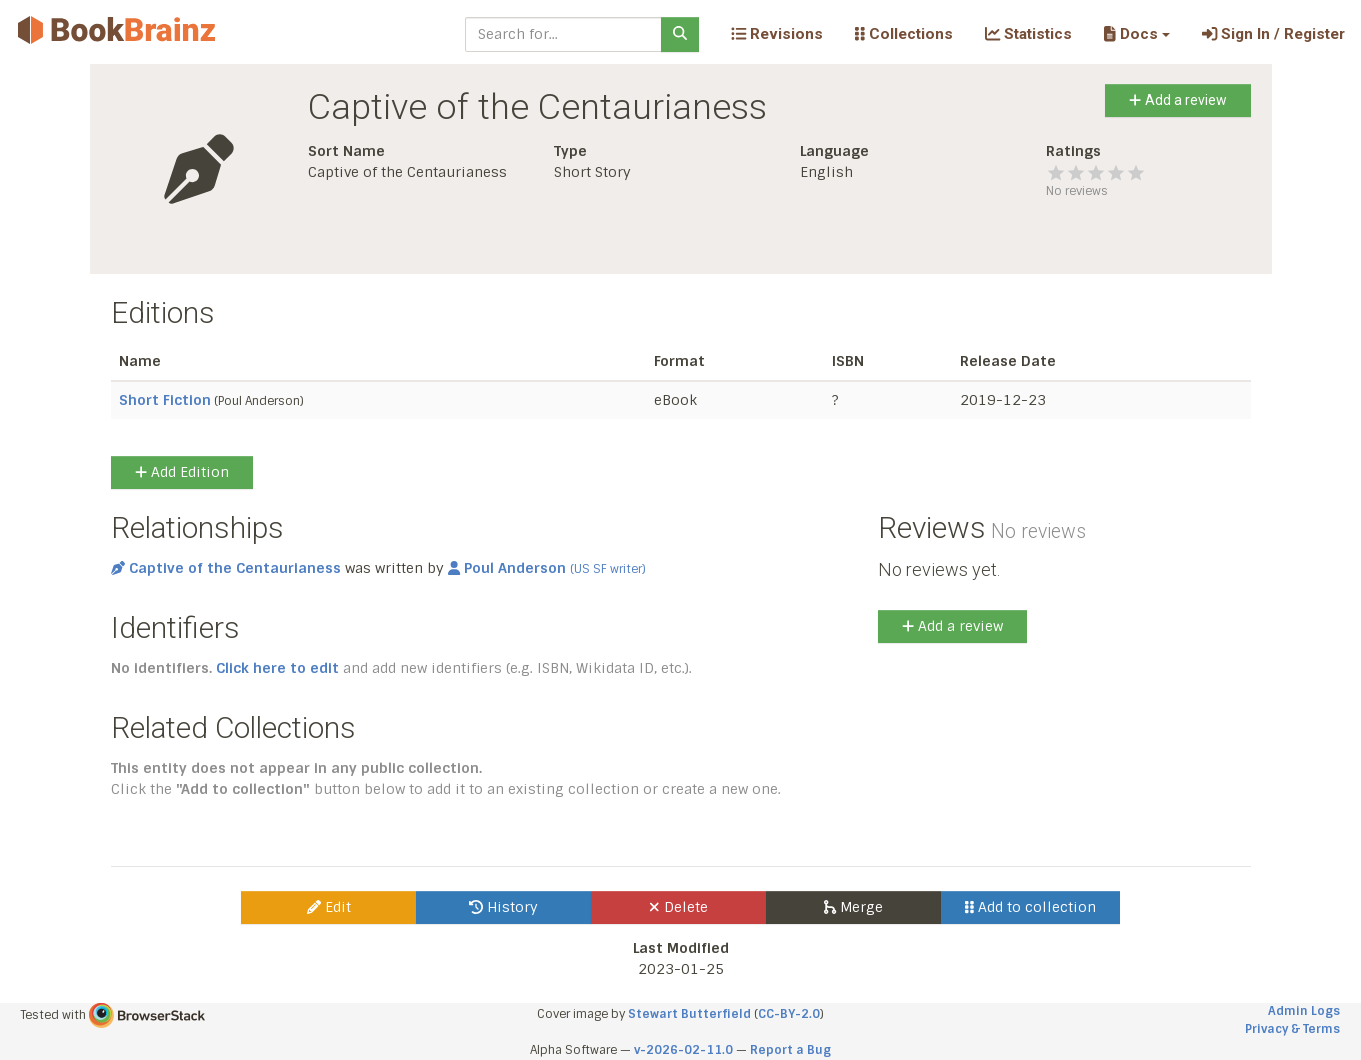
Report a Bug (790, 1050)
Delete (678, 907)
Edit (329, 907)
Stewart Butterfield (689, 1014)
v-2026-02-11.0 (683, 1050)
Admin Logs (1304, 1011)
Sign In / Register (1273, 34)
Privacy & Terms (1292, 1029)
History (503, 907)
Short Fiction (165, 400)
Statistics (1028, 34)
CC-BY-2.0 (789, 1014)
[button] (1136, 34)
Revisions (777, 34)
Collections (904, 34)
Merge (853, 907)
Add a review (1177, 100)
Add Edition (182, 472)
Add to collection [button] (1030, 907)
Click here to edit (277, 668)
